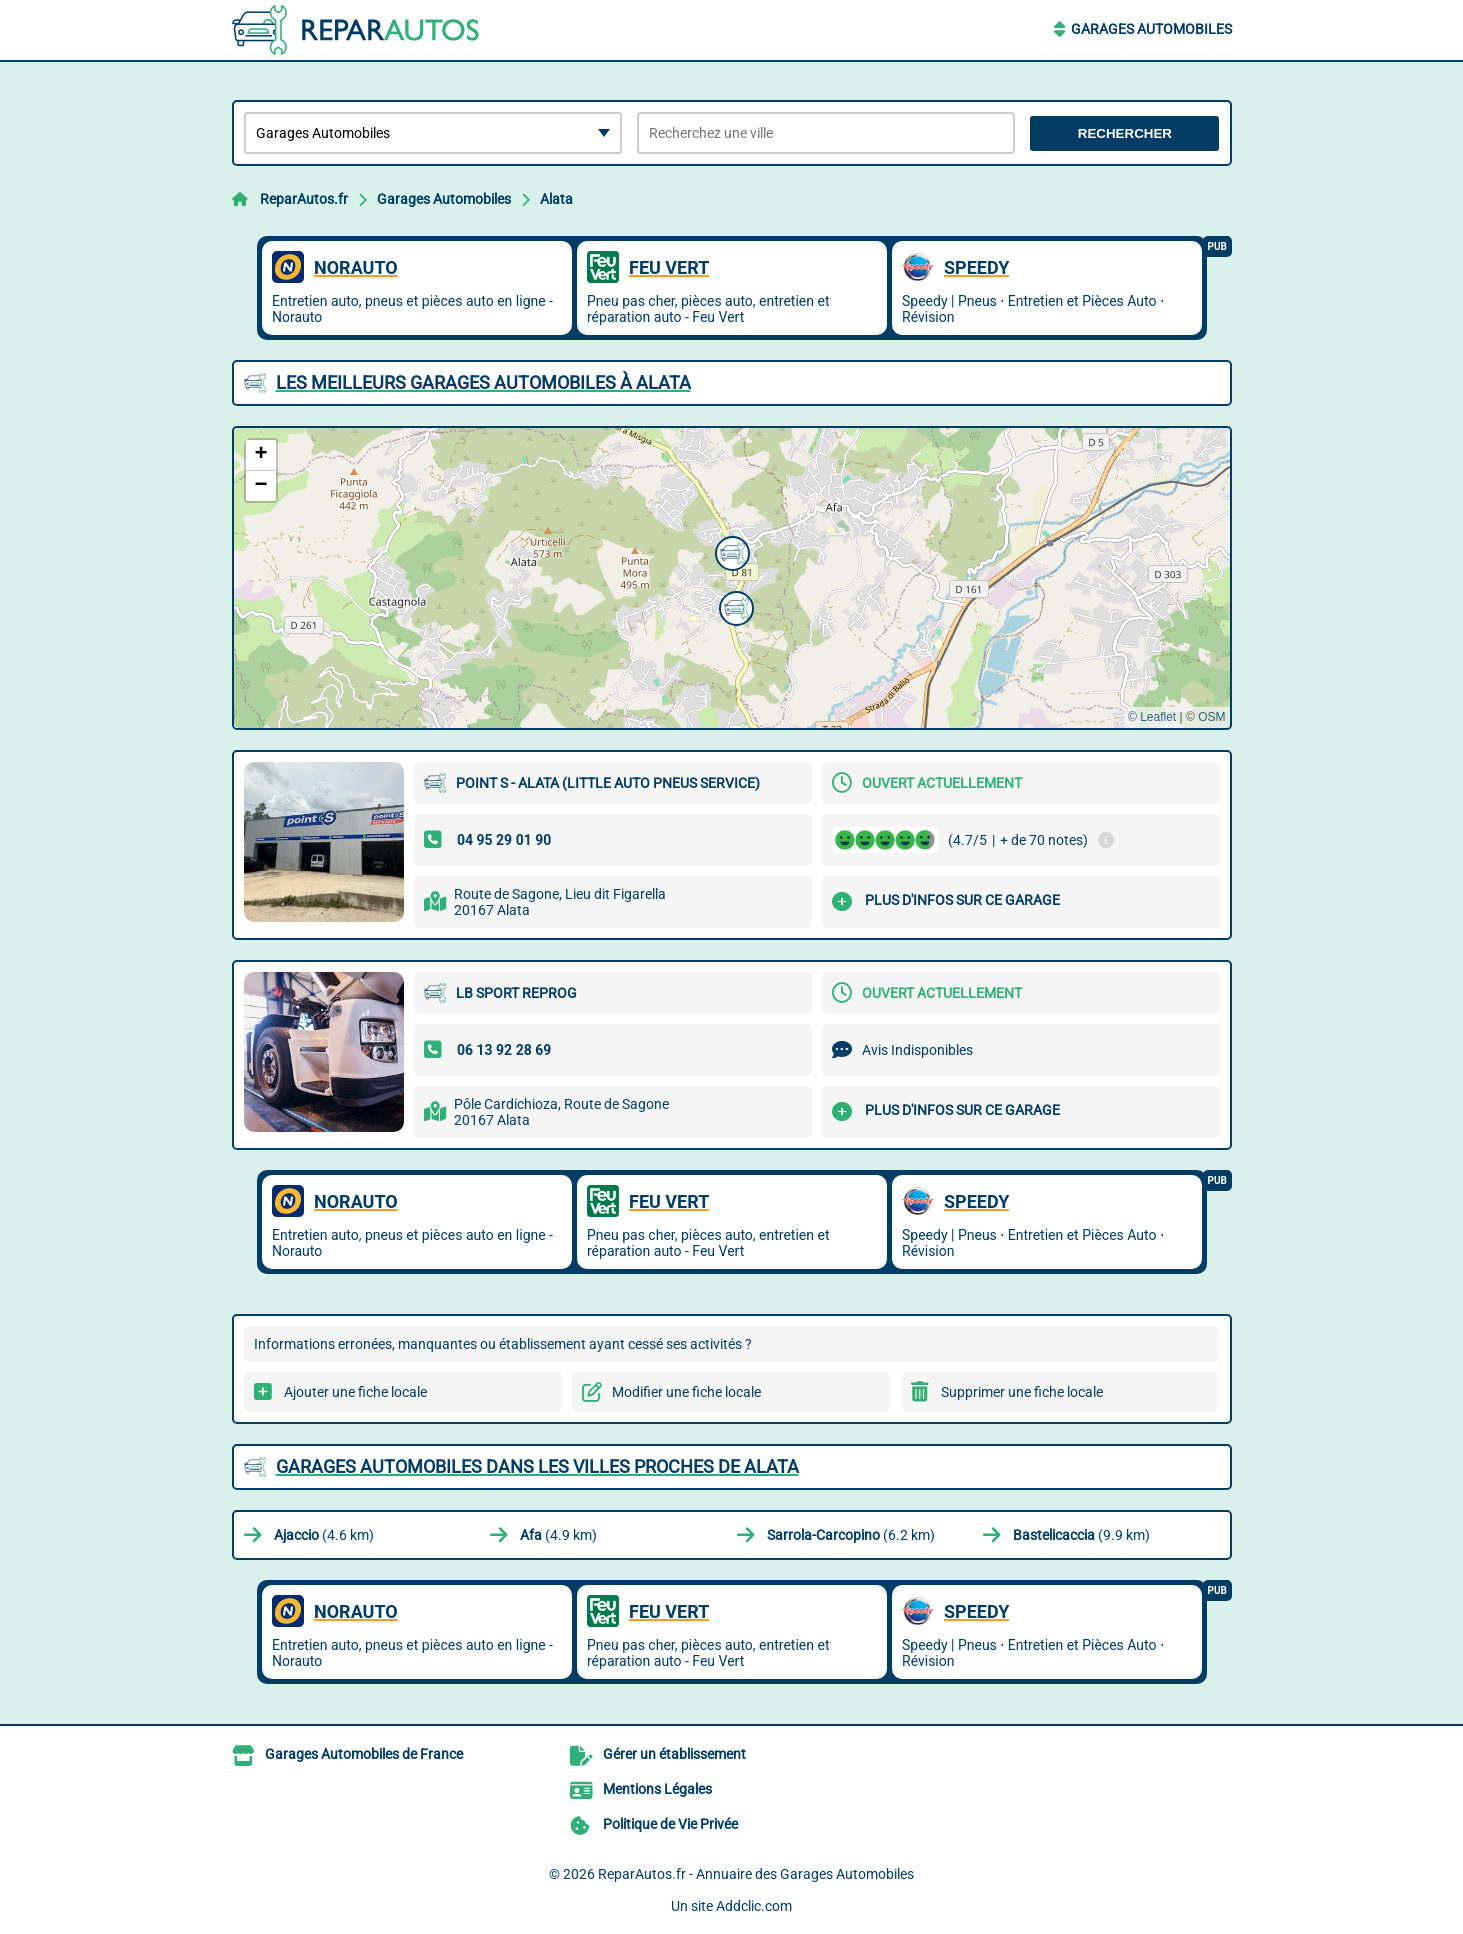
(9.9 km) (1081, 1535)
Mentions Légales (657, 1789)
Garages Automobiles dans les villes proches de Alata (537, 1466)
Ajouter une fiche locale (355, 1392)
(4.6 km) (324, 1535)
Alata (556, 199)
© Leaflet (1152, 717)
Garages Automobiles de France (364, 1754)
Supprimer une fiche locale (1022, 1392)
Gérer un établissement (674, 1754)
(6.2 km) (851, 1535)
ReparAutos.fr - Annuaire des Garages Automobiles (756, 1874)
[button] (734, 606)
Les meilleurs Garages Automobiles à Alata (483, 382)
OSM (1211, 717)
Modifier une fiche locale (686, 1392)
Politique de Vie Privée (670, 1824)
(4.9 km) (558, 1535)
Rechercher (1125, 133)
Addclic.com (754, 1906)
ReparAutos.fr (304, 199)
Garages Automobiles (1151, 29)
